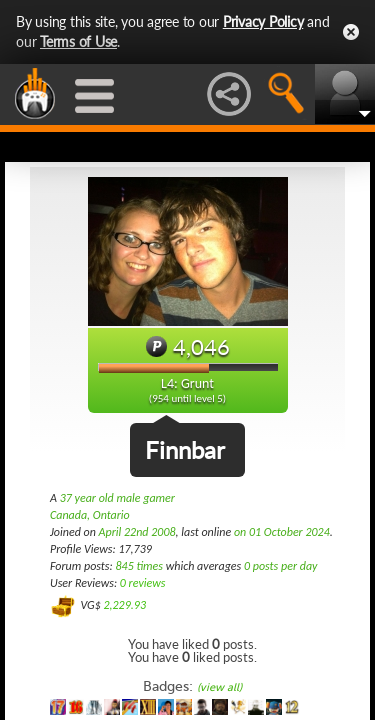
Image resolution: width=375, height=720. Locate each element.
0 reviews (143, 583)
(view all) (219, 687)
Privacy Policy (263, 21)
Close (351, 32)
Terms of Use (78, 41)
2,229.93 (124, 605)
